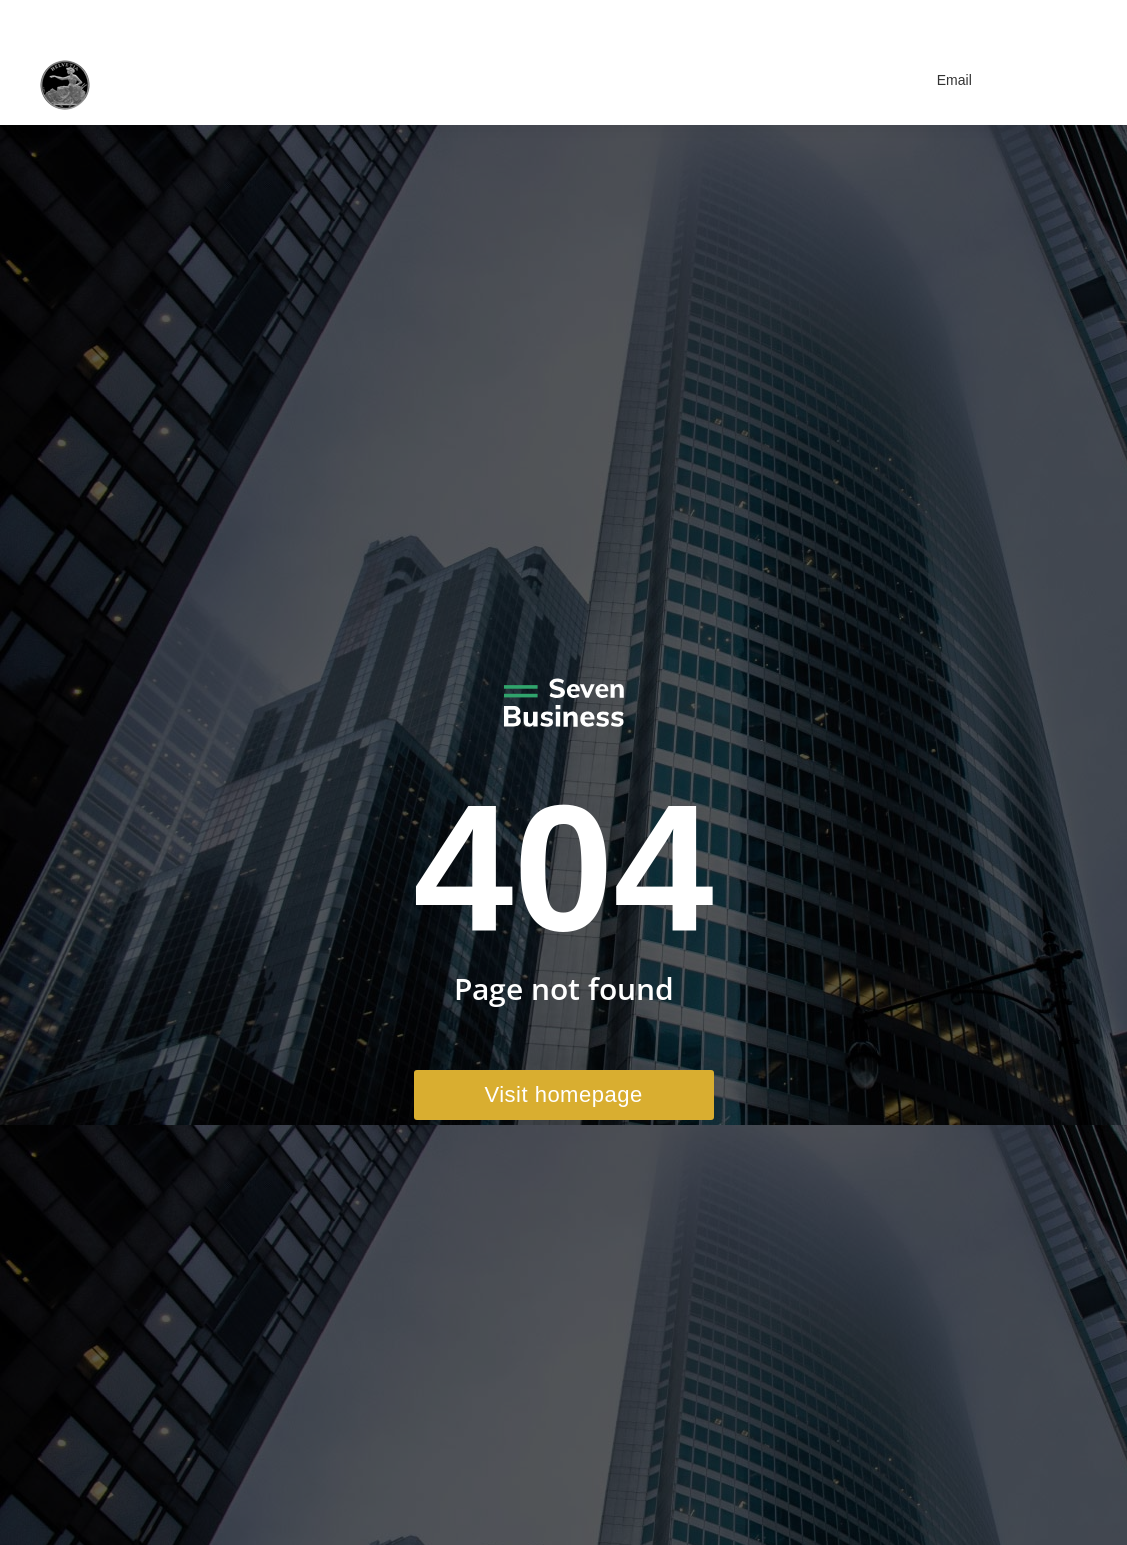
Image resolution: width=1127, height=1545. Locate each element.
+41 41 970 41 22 (877, 18)
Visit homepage (563, 1094)
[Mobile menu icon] (1062, 80)
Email (942, 80)
